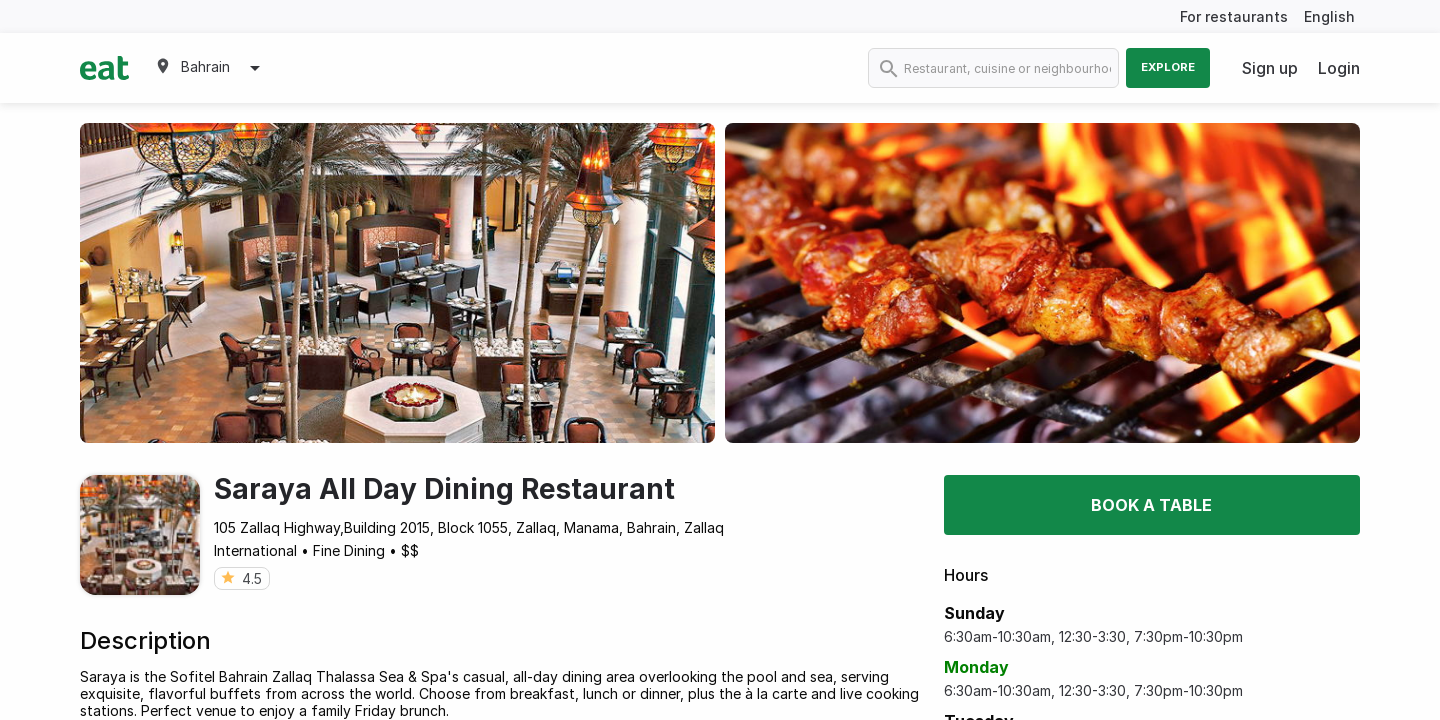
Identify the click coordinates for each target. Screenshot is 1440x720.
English (1329, 16)
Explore (1168, 67)
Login (1339, 68)
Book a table (1151, 505)
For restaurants (1234, 16)
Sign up (1270, 68)
